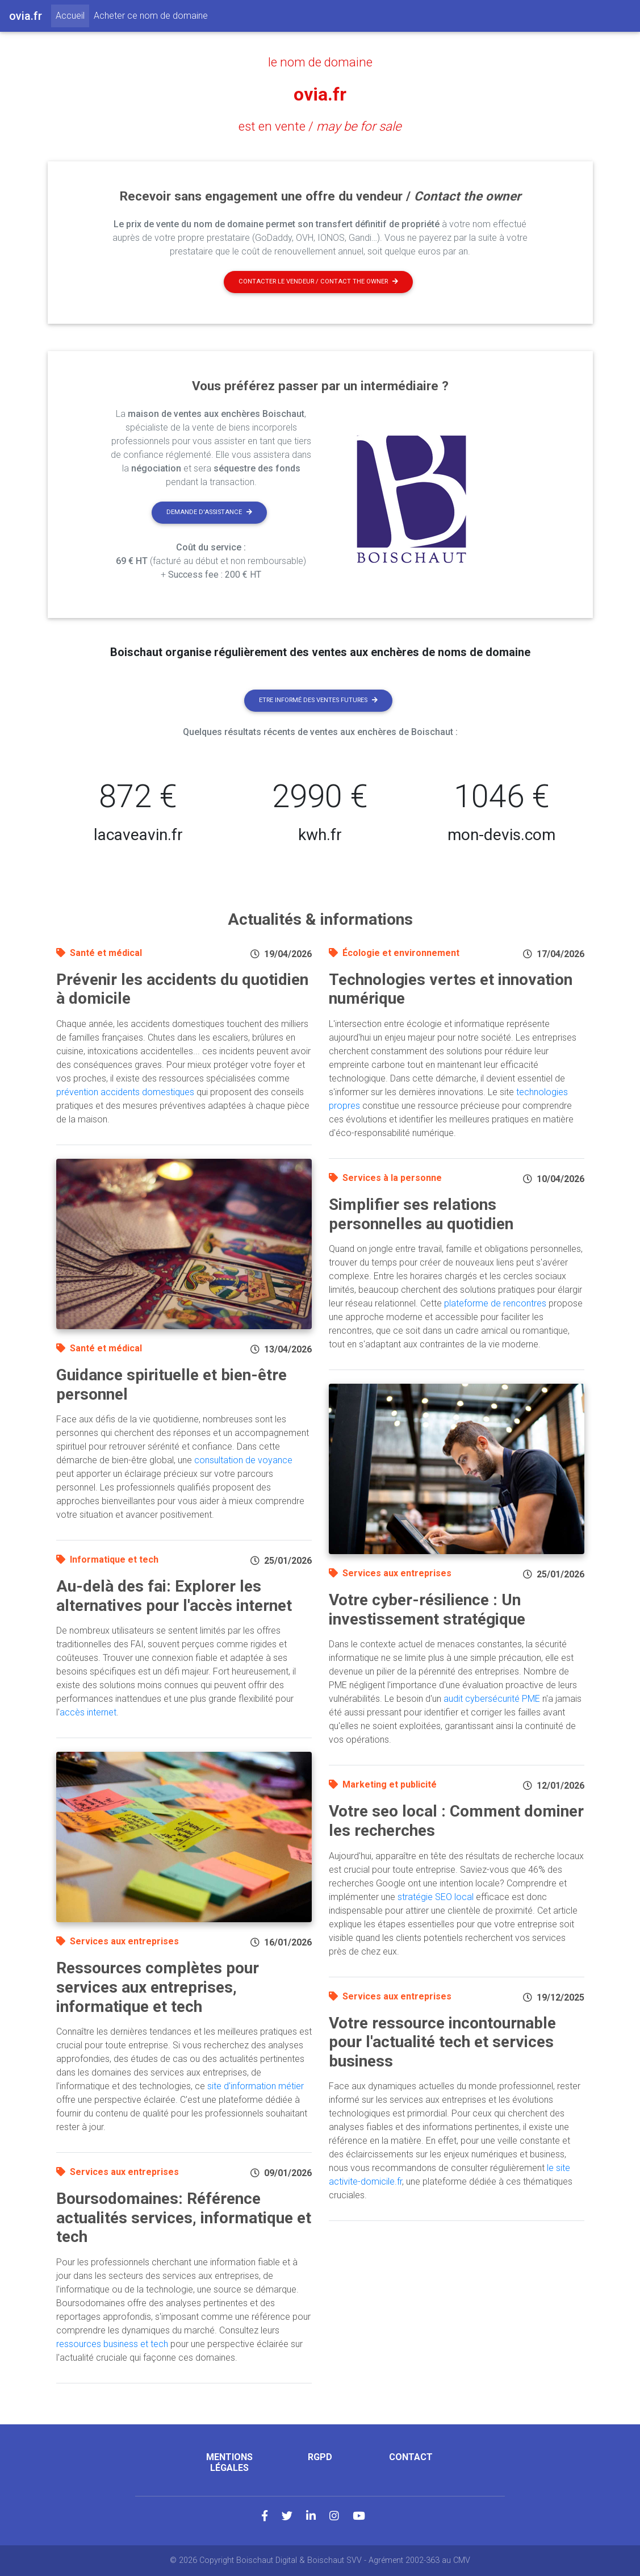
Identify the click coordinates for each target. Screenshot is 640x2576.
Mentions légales (229, 2462)
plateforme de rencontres (495, 1303)
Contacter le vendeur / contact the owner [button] (318, 281)
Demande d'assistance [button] (209, 512)
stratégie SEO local (436, 1897)
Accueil (72, 15)
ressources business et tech (112, 2344)
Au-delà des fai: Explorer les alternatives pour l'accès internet (174, 1596)
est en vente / (320, 126)
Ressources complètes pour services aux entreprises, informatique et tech (157, 1987)
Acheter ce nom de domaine (151, 15)
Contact (411, 2457)
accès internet (88, 1712)
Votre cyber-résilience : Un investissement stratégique (427, 1609)
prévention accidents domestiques (125, 1092)
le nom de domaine (320, 62)
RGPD (320, 2457)
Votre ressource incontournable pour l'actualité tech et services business (442, 2042)
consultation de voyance (243, 1460)
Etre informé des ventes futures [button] (318, 700)
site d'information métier (255, 2086)
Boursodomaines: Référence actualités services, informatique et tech (183, 2217)
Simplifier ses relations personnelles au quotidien (421, 1214)
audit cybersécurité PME (492, 1698)
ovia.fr (320, 94)
